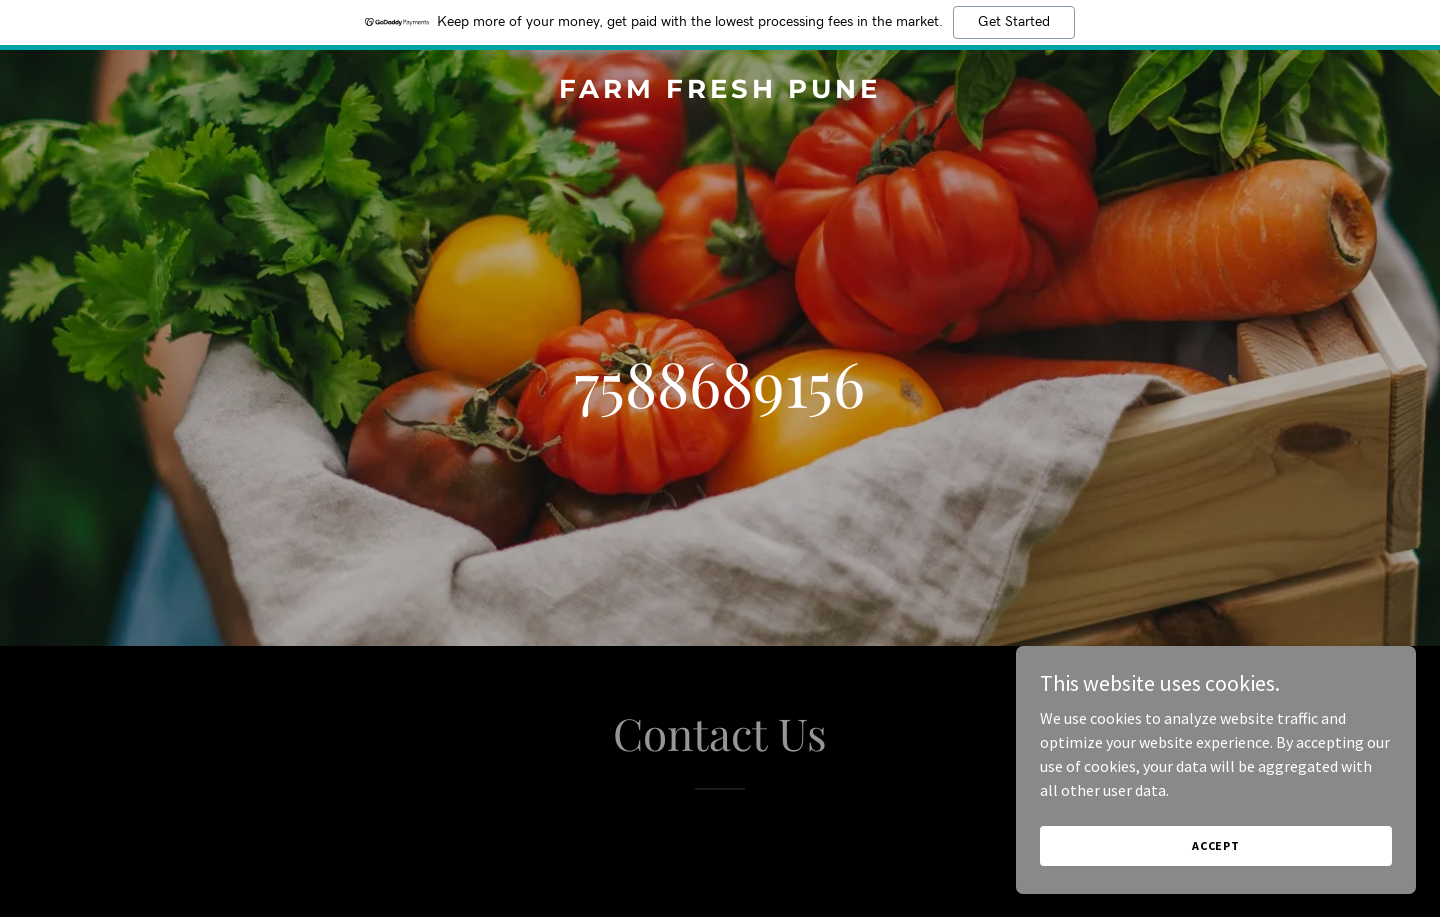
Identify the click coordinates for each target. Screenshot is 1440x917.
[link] (719, 92)
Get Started (1014, 22)
